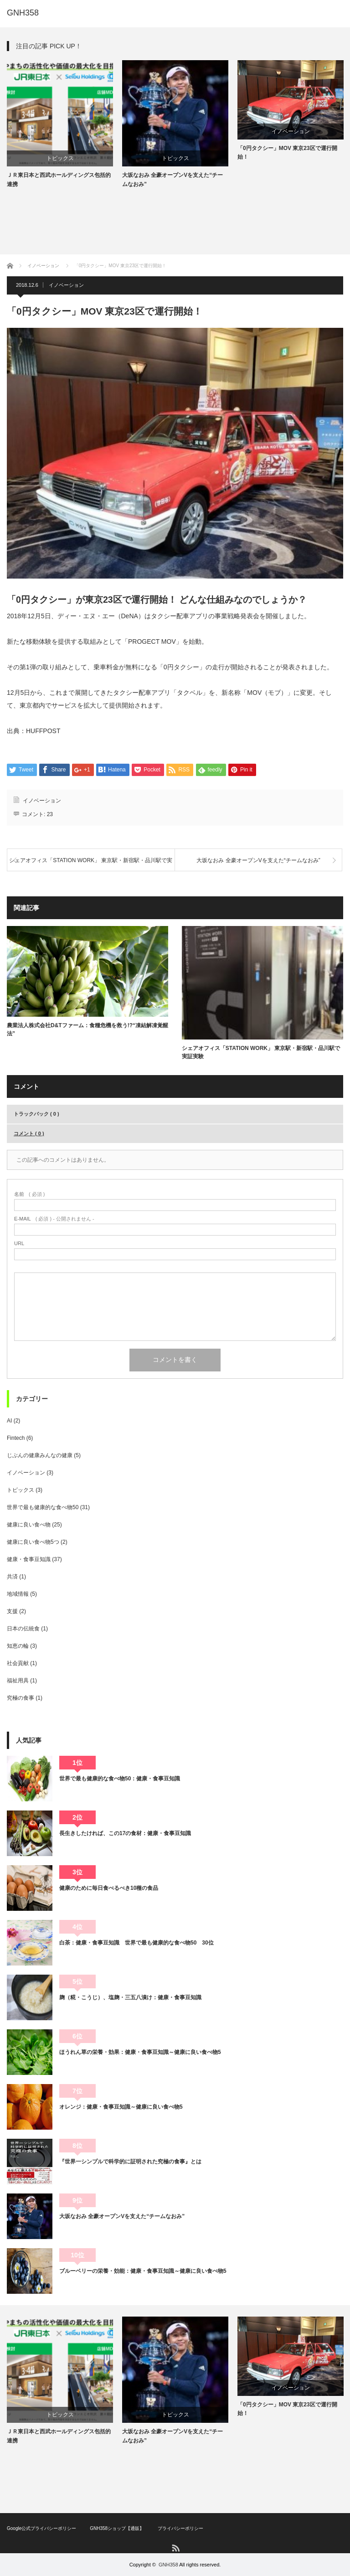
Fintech (16, 1438)
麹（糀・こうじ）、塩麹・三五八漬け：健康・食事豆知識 (130, 1997)
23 (50, 814)
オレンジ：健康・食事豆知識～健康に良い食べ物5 (121, 2107)
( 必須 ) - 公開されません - (54, 1218)
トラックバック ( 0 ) (36, 1114)
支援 (12, 1611)
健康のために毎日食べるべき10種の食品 (108, 1888)
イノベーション (291, 131)
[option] (60, 124)
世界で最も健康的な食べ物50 (42, 1507)
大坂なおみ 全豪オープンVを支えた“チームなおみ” (172, 179)
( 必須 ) (29, 1194)
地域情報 (18, 1594)
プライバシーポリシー (180, 2528)
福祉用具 (18, 1680)
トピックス (60, 158)
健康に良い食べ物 (29, 1524)
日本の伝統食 (23, 1628)
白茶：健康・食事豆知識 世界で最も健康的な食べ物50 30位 (136, 1943)
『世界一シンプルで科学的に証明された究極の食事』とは (130, 2161)
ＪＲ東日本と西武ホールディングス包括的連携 (59, 179)
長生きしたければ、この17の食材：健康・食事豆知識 (125, 1833)
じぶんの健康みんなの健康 (39, 1455)
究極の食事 (20, 1698)
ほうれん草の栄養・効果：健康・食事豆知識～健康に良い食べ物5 (140, 2052)
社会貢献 (18, 1663)
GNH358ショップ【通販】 (117, 2528)
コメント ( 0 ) (29, 1133)
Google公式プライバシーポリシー (41, 2528)
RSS (175, 2547)
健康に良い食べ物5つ (33, 1542)
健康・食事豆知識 (29, 1559)
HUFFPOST (43, 731)
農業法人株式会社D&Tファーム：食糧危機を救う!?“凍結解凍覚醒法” (87, 1029)
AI (9, 1420)
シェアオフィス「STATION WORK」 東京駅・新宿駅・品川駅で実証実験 (90, 864)
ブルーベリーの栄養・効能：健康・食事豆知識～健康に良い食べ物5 (142, 2271)
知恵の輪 (18, 1646)
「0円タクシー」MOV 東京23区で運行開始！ (287, 152)
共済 (12, 1576)
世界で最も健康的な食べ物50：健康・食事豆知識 (119, 1778)
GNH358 (23, 13)
